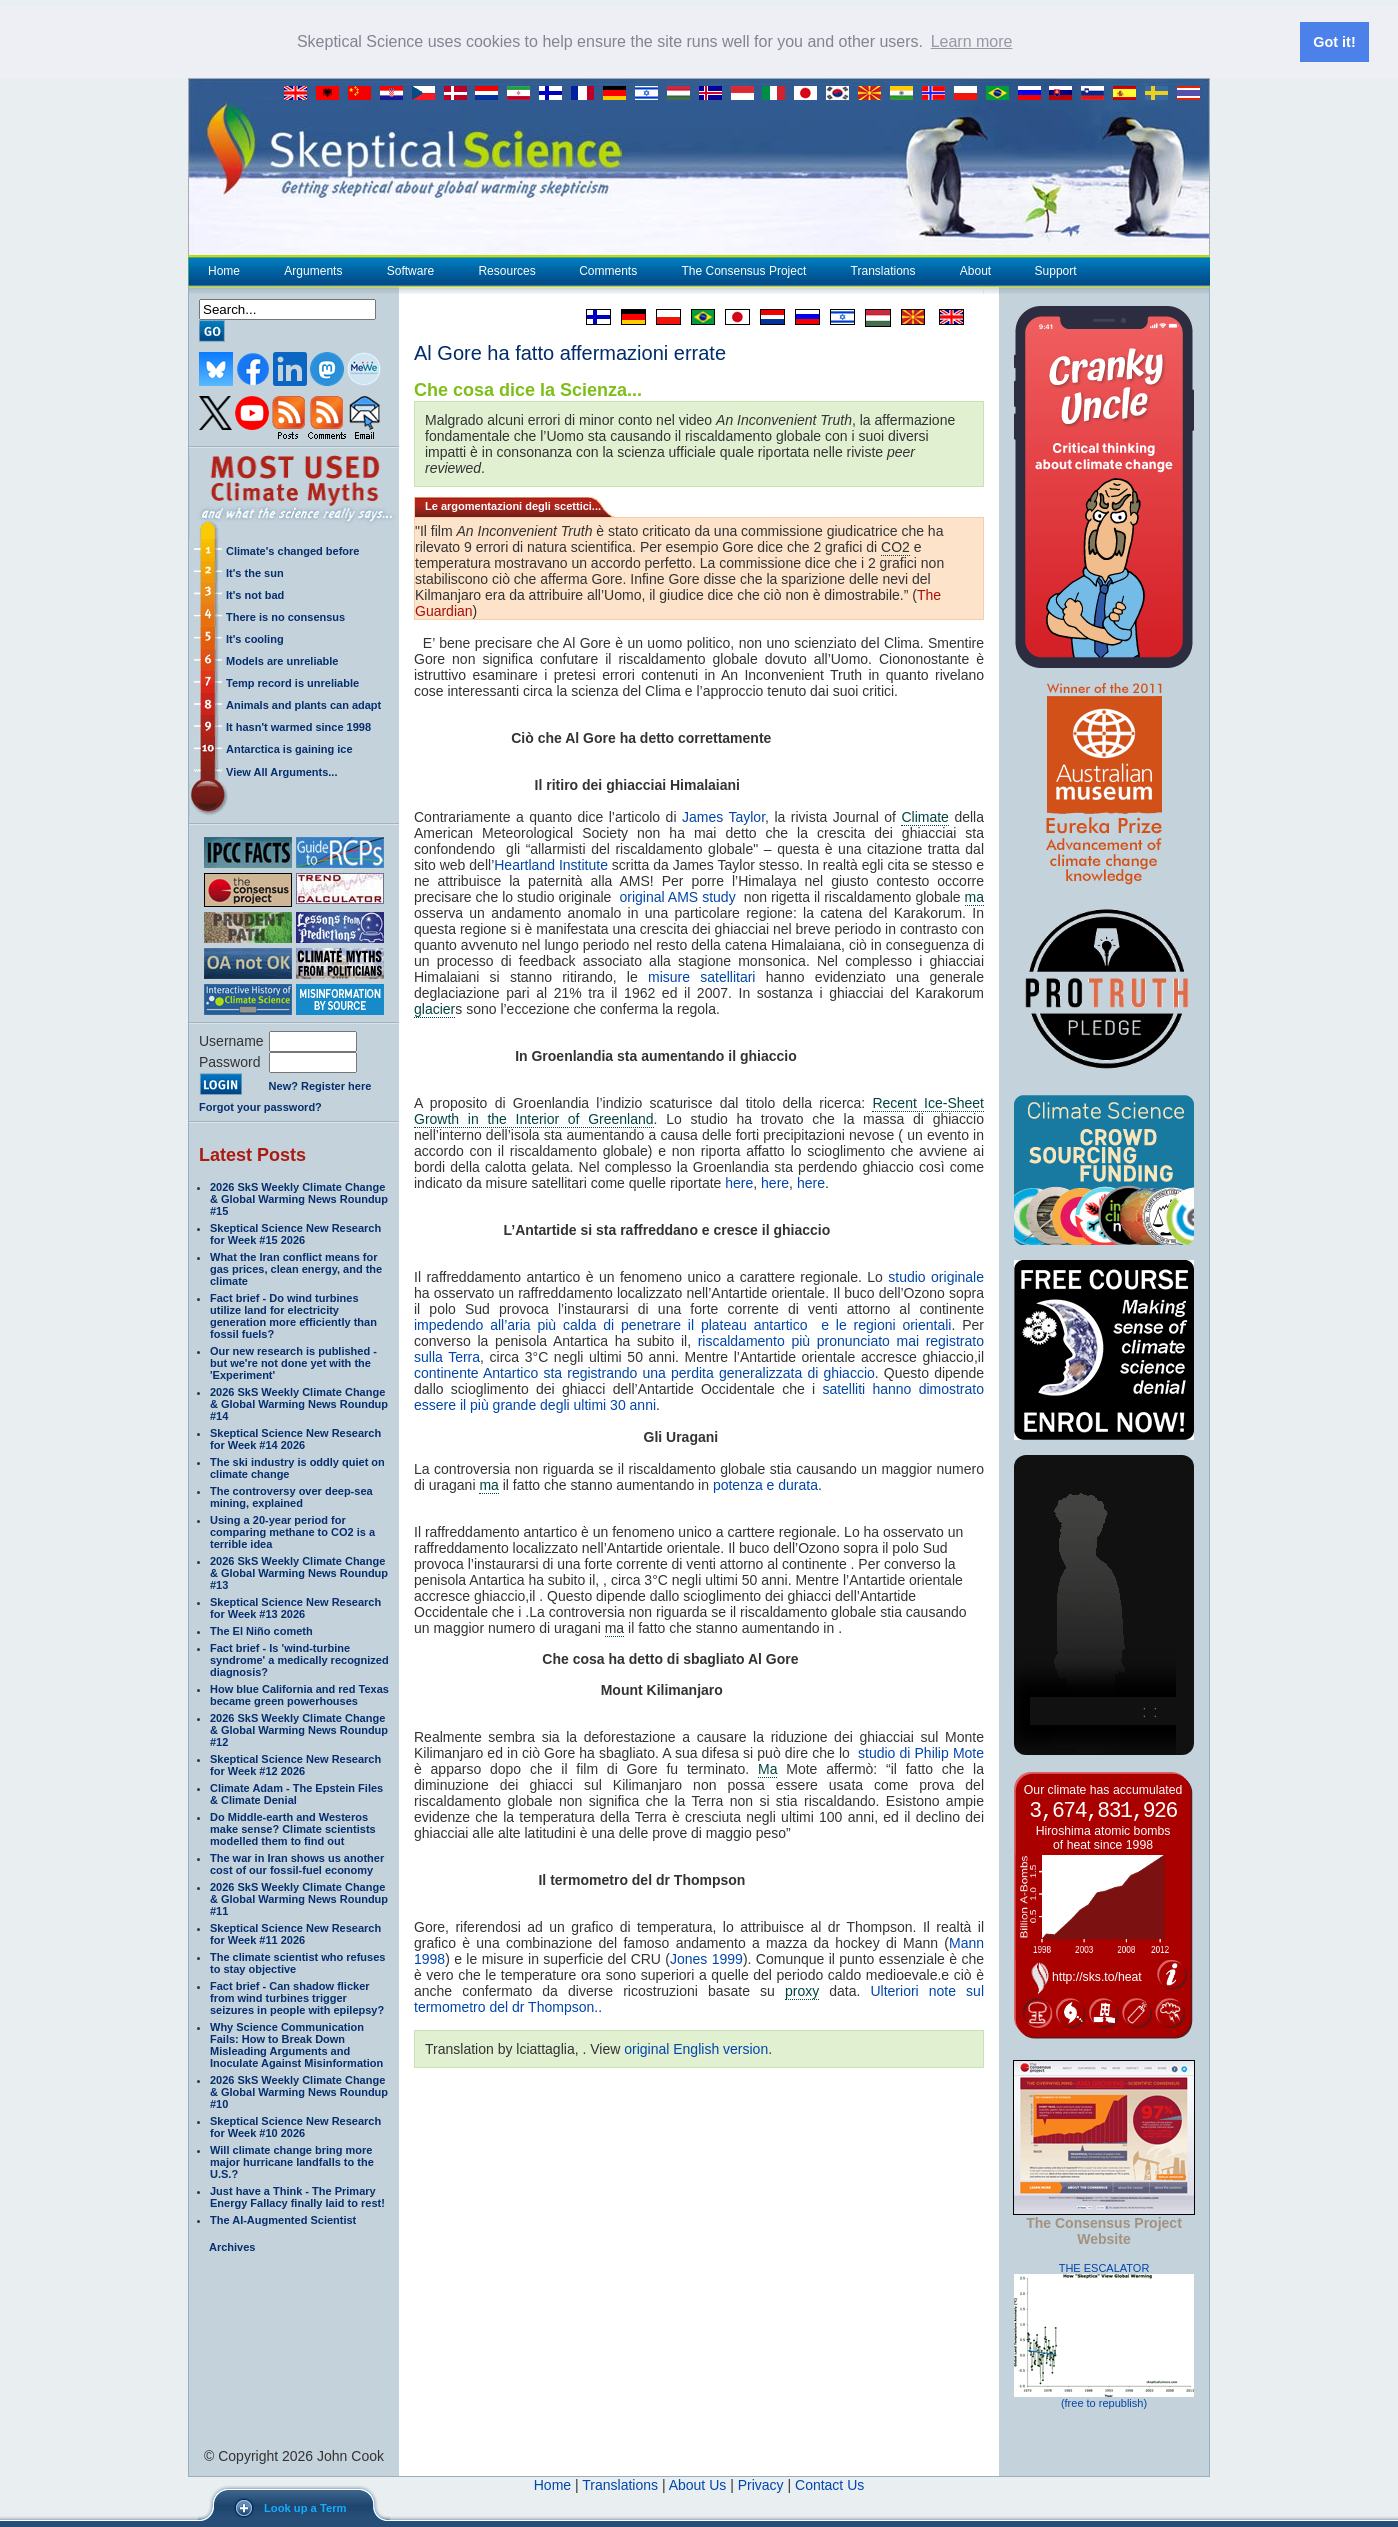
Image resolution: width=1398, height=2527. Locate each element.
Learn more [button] (972, 41)
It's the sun (255, 572)
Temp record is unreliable (292, 682)
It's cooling (255, 638)
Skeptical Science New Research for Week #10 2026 (295, 2126)
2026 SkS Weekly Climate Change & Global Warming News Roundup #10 (299, 2091)
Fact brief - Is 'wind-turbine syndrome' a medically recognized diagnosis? (299, 1659)
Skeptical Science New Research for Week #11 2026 (295, 1933)
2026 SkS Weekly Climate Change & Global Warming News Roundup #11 (299, 1898)
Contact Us (829, 2484)
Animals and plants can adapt (303, 704)
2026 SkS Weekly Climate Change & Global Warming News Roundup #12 (299, 1729)
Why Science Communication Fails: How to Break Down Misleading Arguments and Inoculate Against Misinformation (296, 2044)
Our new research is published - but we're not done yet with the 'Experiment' (293, 1362)
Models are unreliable (282, 660)
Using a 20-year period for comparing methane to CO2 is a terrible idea (292, 1531)
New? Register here (320, 1085)
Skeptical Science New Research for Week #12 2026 (295, 1764)
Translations (883, 270)
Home (224, 270)
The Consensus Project (744, 270)
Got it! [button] (1334, 42)
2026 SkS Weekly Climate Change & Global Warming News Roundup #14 (299, 1403)
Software (410, 270)
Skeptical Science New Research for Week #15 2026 (295, 1233)
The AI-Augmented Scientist (283, 2219)
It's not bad (255, 594)
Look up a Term (305, 2508)
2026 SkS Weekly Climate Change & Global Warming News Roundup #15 (299, 1198)
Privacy (761, 2484)
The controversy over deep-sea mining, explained (291, 1496)
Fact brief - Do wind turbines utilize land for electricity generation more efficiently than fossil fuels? (293, 1315)
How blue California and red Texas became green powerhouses (299, 1694)
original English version (696, 2048)
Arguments (312, 270)
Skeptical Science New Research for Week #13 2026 (295, 1607)
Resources (506, 270)
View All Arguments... (281, 771)
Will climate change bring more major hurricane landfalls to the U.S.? (292, 2161)
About (975, 270)
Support (1056, 270)
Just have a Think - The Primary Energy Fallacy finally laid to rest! (297, 2196)
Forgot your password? (260, 1106)
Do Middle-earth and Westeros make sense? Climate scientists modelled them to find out (293, 1828)
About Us (698, 2484)
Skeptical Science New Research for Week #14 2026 (295, 1438)
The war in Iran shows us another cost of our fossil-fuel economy (297, 1863)
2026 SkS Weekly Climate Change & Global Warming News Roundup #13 (299, 1572)
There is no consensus (285, 616)
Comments (608, 270)
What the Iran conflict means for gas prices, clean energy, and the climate (296, 1268)
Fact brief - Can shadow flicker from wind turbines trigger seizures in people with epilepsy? (297, 1997)
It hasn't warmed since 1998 (298, 726)
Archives (232, 2246)
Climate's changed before (292, 550)
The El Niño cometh (261, 1630)
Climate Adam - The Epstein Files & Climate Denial (296, 1793)
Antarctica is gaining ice (289, 748)
